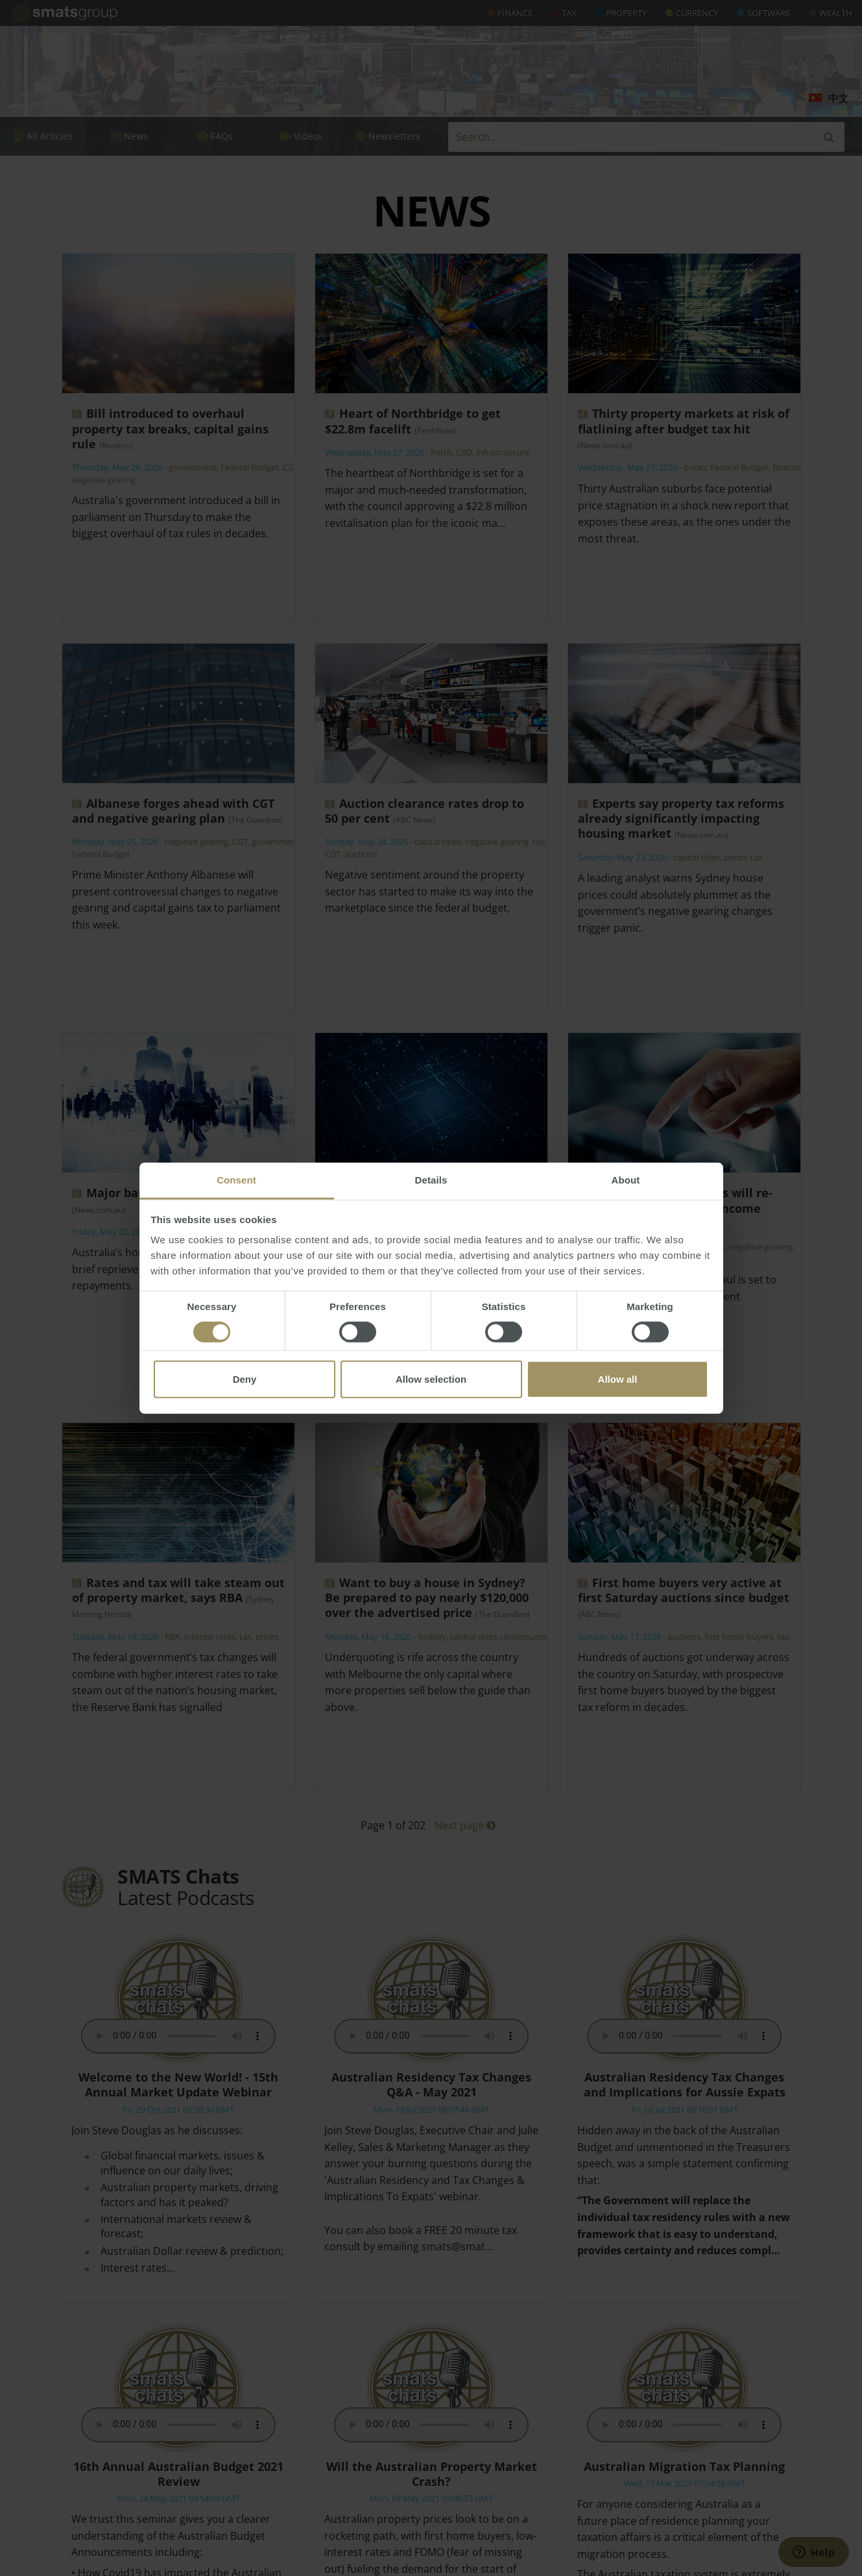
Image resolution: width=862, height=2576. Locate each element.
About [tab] (626, 1179)
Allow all (618, 1379)
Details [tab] (431, 1179)
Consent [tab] (236, 1179)
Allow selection (431, 1379)
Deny (245, 1379)
